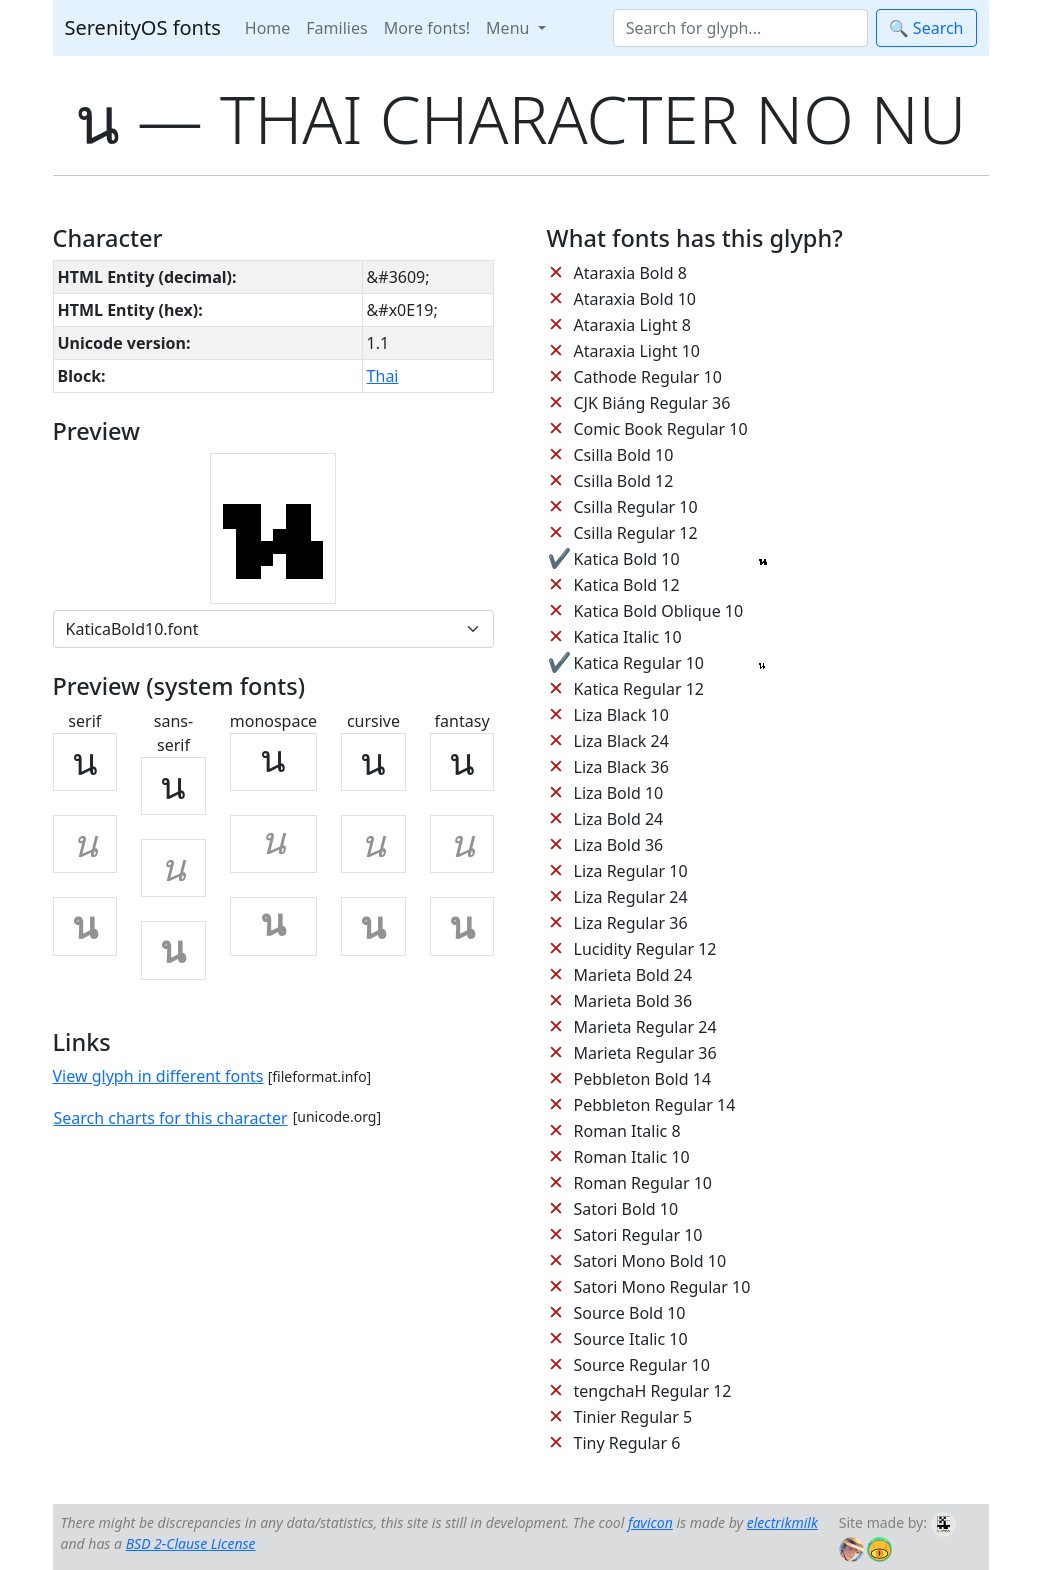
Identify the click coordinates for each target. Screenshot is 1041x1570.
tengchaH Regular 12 (653, 1391)
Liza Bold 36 (619, 845)
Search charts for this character (171, 1118)
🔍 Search (926, 28)
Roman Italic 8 (627, 1131)
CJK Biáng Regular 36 (652, 403)
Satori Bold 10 (626, 1209)
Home (268, 28)
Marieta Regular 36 (645, 1053)
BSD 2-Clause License (191, 1543)
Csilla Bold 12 (624, 481)
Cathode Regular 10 (648, 377)
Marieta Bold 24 (633, 975)
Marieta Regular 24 (645, 1027)
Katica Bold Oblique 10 (659, 611)
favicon (650, 1522)
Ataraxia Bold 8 (630, 273)
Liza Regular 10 (631, 871)
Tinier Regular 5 (633, 1417)
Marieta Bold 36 (633, 1001)
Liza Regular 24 (631, 897)
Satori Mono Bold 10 (650, 1261)
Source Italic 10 (631, 1339)
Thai (383, 376)
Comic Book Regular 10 (661, 429)
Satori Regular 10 (638, 1235)
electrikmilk (782, 1522)
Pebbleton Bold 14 (643, 1079)
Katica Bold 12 (627, 585)
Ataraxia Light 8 (632, 325)
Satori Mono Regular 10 (662, 1287)
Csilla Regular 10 (636, 507)
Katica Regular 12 (639, 689)
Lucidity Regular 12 (645, 949)
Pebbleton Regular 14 (655, 1105)
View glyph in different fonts (158, 1076)
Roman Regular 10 (643, 1183)
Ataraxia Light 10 (637, 351)
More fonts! (427, 28)
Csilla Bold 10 (624, 455)
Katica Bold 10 (627, 559)
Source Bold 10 (630, 1313)
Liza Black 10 (621, 715)
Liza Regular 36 (631, 923)
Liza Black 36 (621, 767)
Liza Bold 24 (619, 819)
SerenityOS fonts (143, 27)
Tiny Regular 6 (627, 1443)
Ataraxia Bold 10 (635, 299)
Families (336, 28)
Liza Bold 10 (619, 793)
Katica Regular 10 (639, 663)
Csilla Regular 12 (636, 533)
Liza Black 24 (621, 741)
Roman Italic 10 (632, 1157)
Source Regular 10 (642, 1365)
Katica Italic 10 (628, 637)
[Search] (740, 28)
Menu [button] (509, 28)
